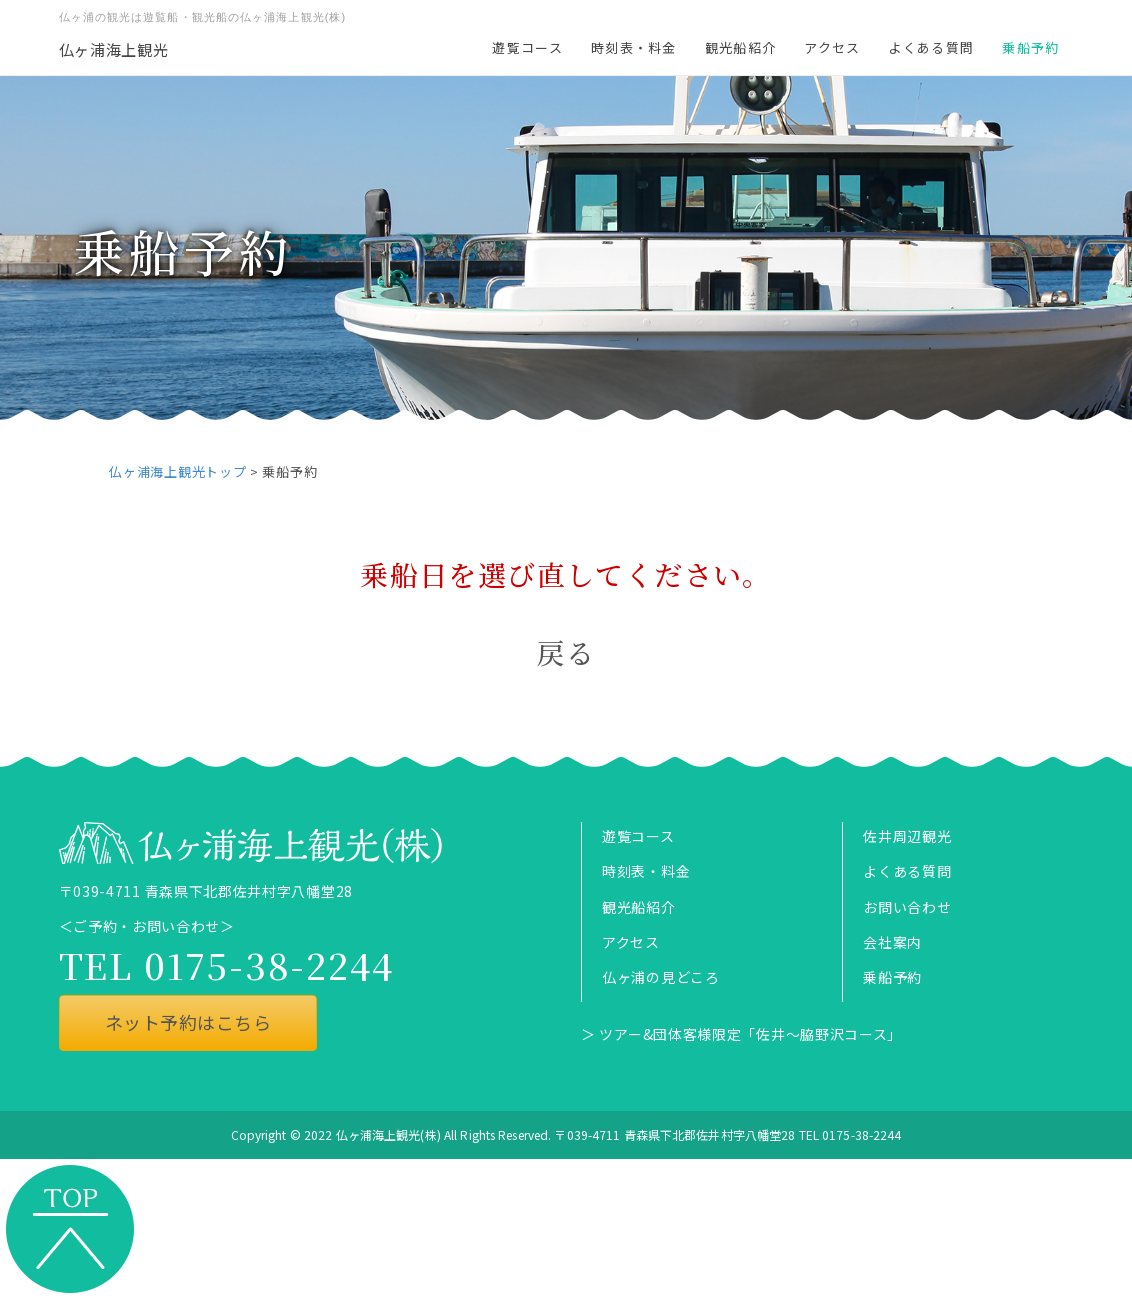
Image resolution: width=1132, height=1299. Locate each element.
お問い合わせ (907, 907)
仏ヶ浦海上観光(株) (388, 1134)
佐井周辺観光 (907, 836)
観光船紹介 (741, 47)
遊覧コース (527, 47)
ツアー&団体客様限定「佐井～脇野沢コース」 (750, 1034)
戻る (566, 652)
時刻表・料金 (634, 47)
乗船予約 (1030, 47)
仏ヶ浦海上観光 (114, 49)
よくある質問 (931, 47)
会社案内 (892, 942)
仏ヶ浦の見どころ (661, 977)
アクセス (832, 47)
